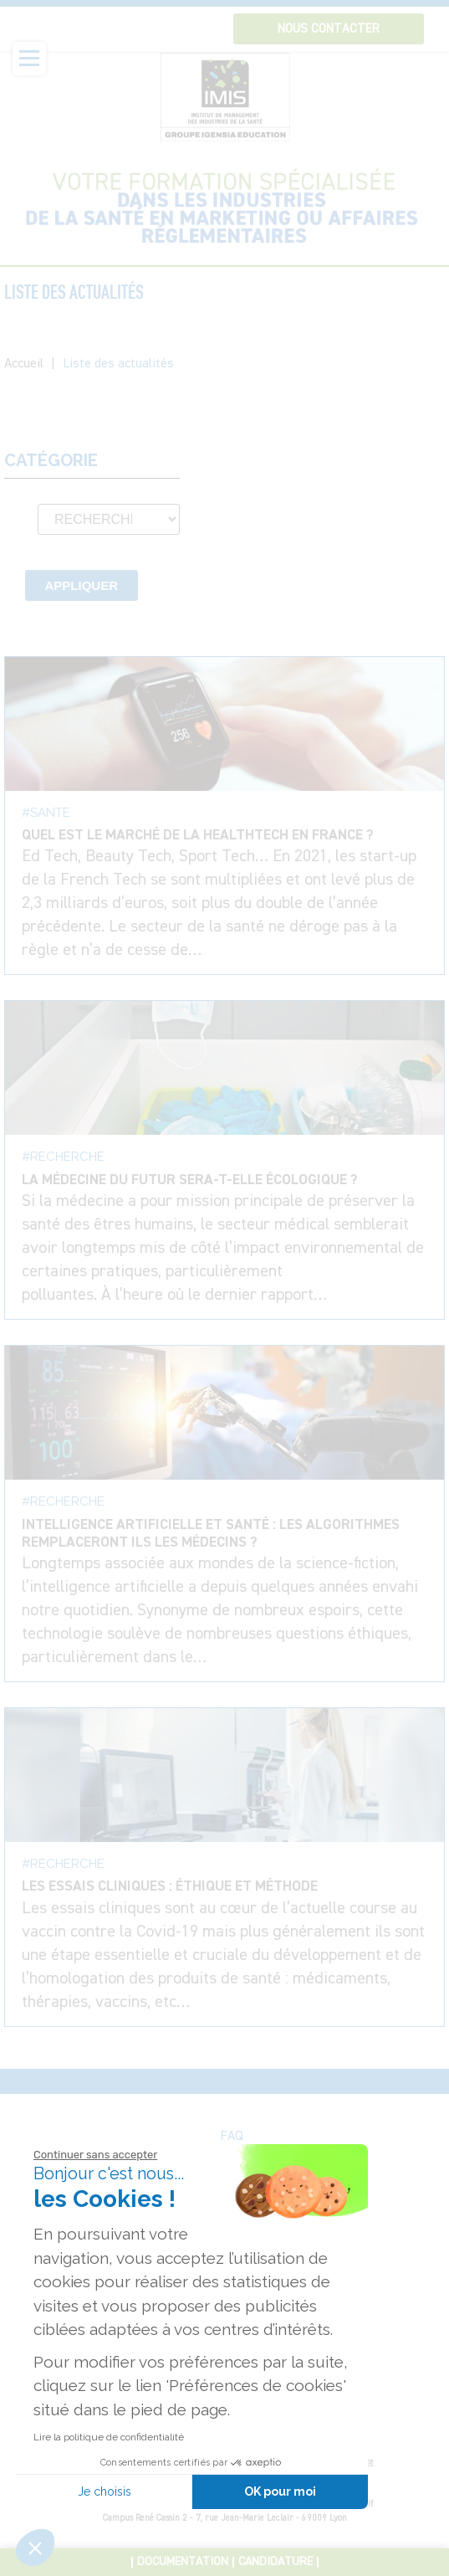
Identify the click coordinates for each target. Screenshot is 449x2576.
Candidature (275, 2562)
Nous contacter (329, 29)
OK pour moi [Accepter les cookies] (280, 2491)
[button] (35, 2547)
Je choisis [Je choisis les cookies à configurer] (104, 2491)
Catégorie (51, 460)
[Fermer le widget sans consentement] (95, 2155)
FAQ (231, 2136)
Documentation (182, 2562)
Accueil (23, 364)
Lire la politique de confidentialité (108, 2437)
